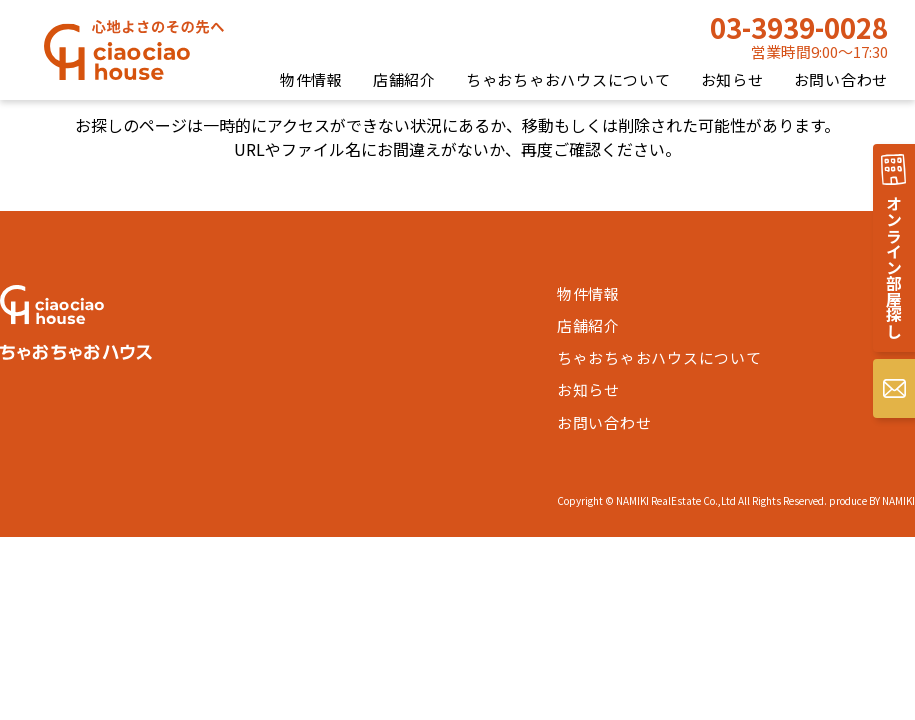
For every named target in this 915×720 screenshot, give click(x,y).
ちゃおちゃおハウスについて (568, 79)
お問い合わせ (841, 79)
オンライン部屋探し (894, 268)
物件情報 (311, 79)
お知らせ (732, 79)
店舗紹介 (404, 79)
